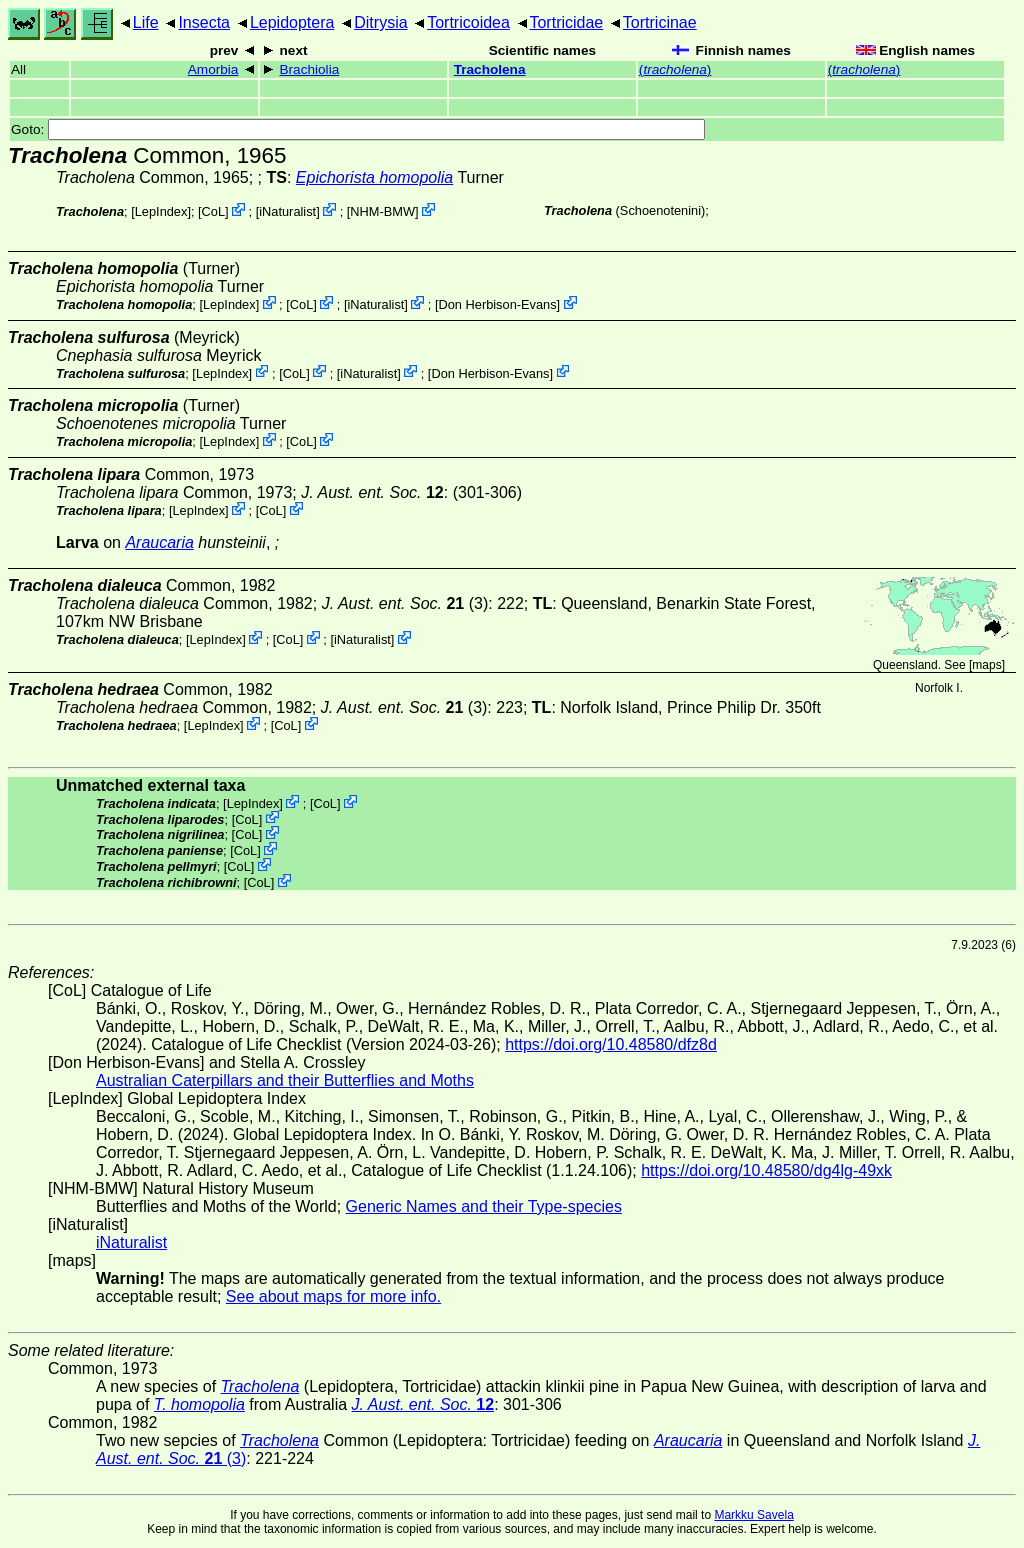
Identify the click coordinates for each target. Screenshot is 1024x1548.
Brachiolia (310, 69)
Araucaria (159, 542)
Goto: (358, 129)
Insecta (204, 22)
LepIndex (161, 211)
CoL (213, 211)
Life (146, 22)
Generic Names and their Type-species (484, 1206)
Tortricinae (660, 22)
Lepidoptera (292, 22)
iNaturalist (287, 211)
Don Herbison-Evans (498, 304)
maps (986, 665)
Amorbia (213, 69)
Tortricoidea (468, 22)
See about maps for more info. (333, 1296)
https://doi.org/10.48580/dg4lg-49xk (766, 1170)
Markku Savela (753, 1515)
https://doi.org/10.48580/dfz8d (611, 1044)
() (675, 69)
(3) (405, 603)
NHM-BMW (382, 211)
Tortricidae (566, 22)
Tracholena (490, 69)
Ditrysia (380, 22)
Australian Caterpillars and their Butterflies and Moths (285, 1080)
